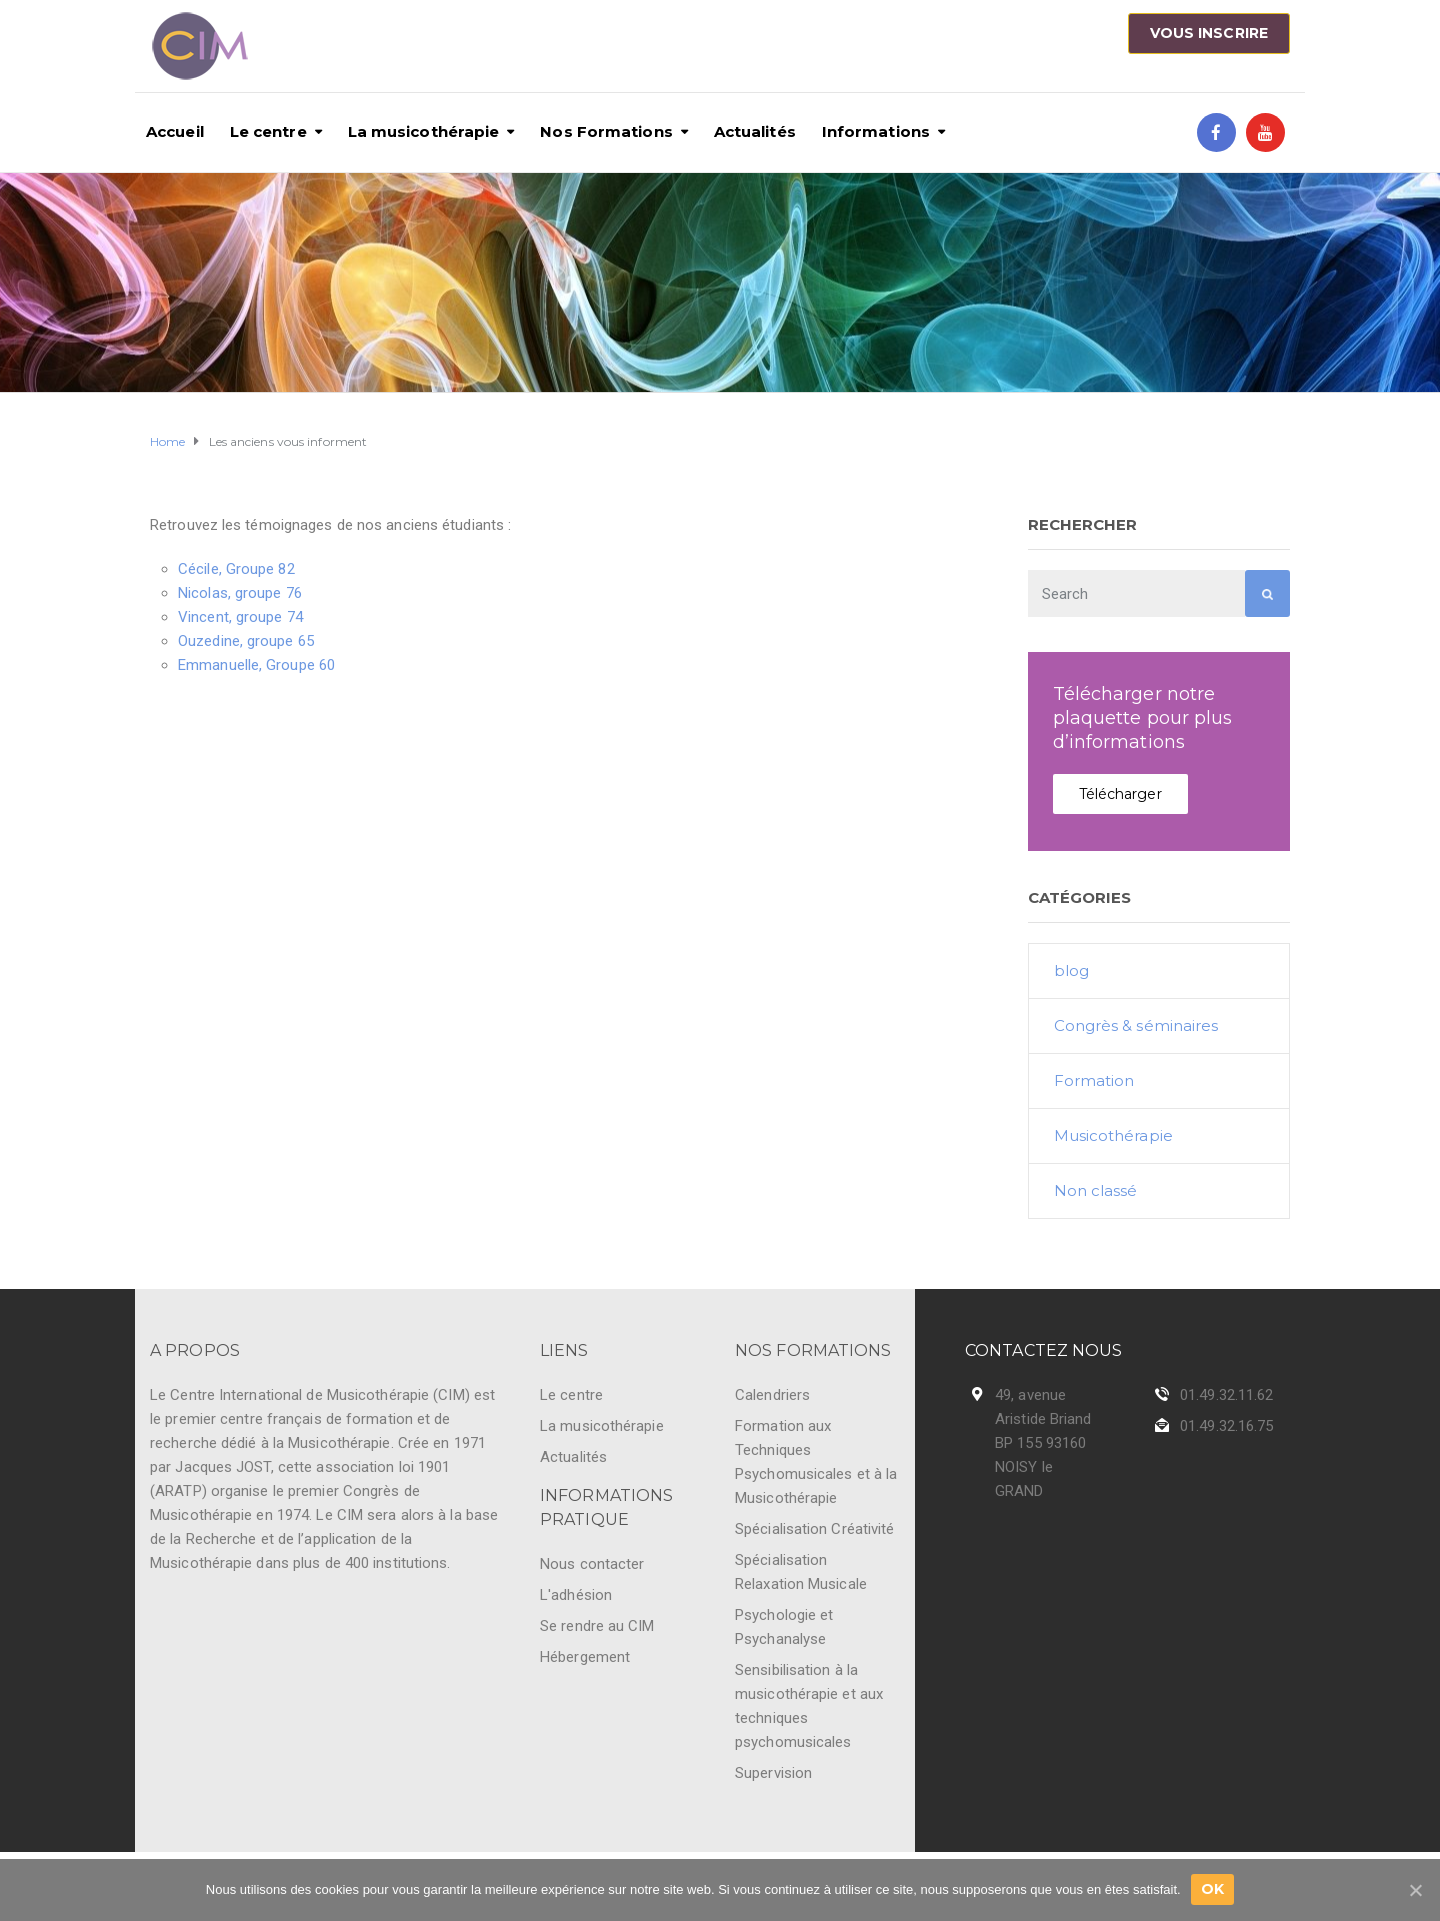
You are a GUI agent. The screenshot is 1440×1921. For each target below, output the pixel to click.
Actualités (755, 131)
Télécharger (1120, 794)
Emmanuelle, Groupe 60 (256, 665)
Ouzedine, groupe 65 (246, 641)
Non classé (1096, 1190)
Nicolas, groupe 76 (240, 593)
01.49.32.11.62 (1226, 1395)
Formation (1094, 1080)
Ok (1213, 1889)
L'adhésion (576, 1595)
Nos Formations (606, 131)
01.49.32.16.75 (1226, 1426)
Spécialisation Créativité (815, 1529)
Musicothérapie (1113, 1135)
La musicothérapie (424, 131)
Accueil (175, 131)
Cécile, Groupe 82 (236, 569)
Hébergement (585, 1657)
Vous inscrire (1209, 33)
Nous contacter (592, 1564)
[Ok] (1415, 1890)
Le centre (268, 131)
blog (1071, 970)
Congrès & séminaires (1136, 1025)
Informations (876, 131)
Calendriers (772, 1395)
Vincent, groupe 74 (240, 617)
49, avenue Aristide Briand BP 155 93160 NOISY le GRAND (1043, 1443)
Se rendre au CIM (597, 1626)
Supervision (773, 1773)
